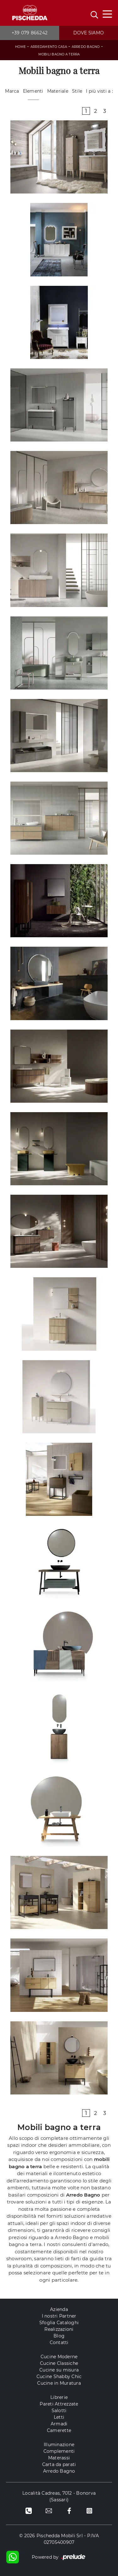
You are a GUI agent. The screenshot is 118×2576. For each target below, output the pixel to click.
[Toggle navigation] (107, 13)
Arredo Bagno (86, 47)
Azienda (59, 2309)
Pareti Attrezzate (59, 2404)
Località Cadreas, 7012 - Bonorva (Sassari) (59, 2496)
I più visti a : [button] (99, 91)
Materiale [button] (57, 91)
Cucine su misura (59, 2370)
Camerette (59, 2430)
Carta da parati (59, 2464)
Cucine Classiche (59, 2363)
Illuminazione (59, 2444)
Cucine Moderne (59, 2356)
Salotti (59, 2410)
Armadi (59, 2424)
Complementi (59, 2451)
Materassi (59, 2458)
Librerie (59, 2397)
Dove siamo (88, 33)
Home (20, 47)
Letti (59, 2417)
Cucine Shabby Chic (59, 2376)
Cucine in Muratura (59, 2383)
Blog (59, 2336)
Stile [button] (77, 91)
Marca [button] (12, 91)
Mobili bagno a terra (59, 54)
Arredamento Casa (49, 47)
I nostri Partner (59, 2316)
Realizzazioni (58, 2329)
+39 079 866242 (30, 33)
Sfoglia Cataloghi (59, 2322)
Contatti (59, 2342)
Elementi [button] (33, 91)
